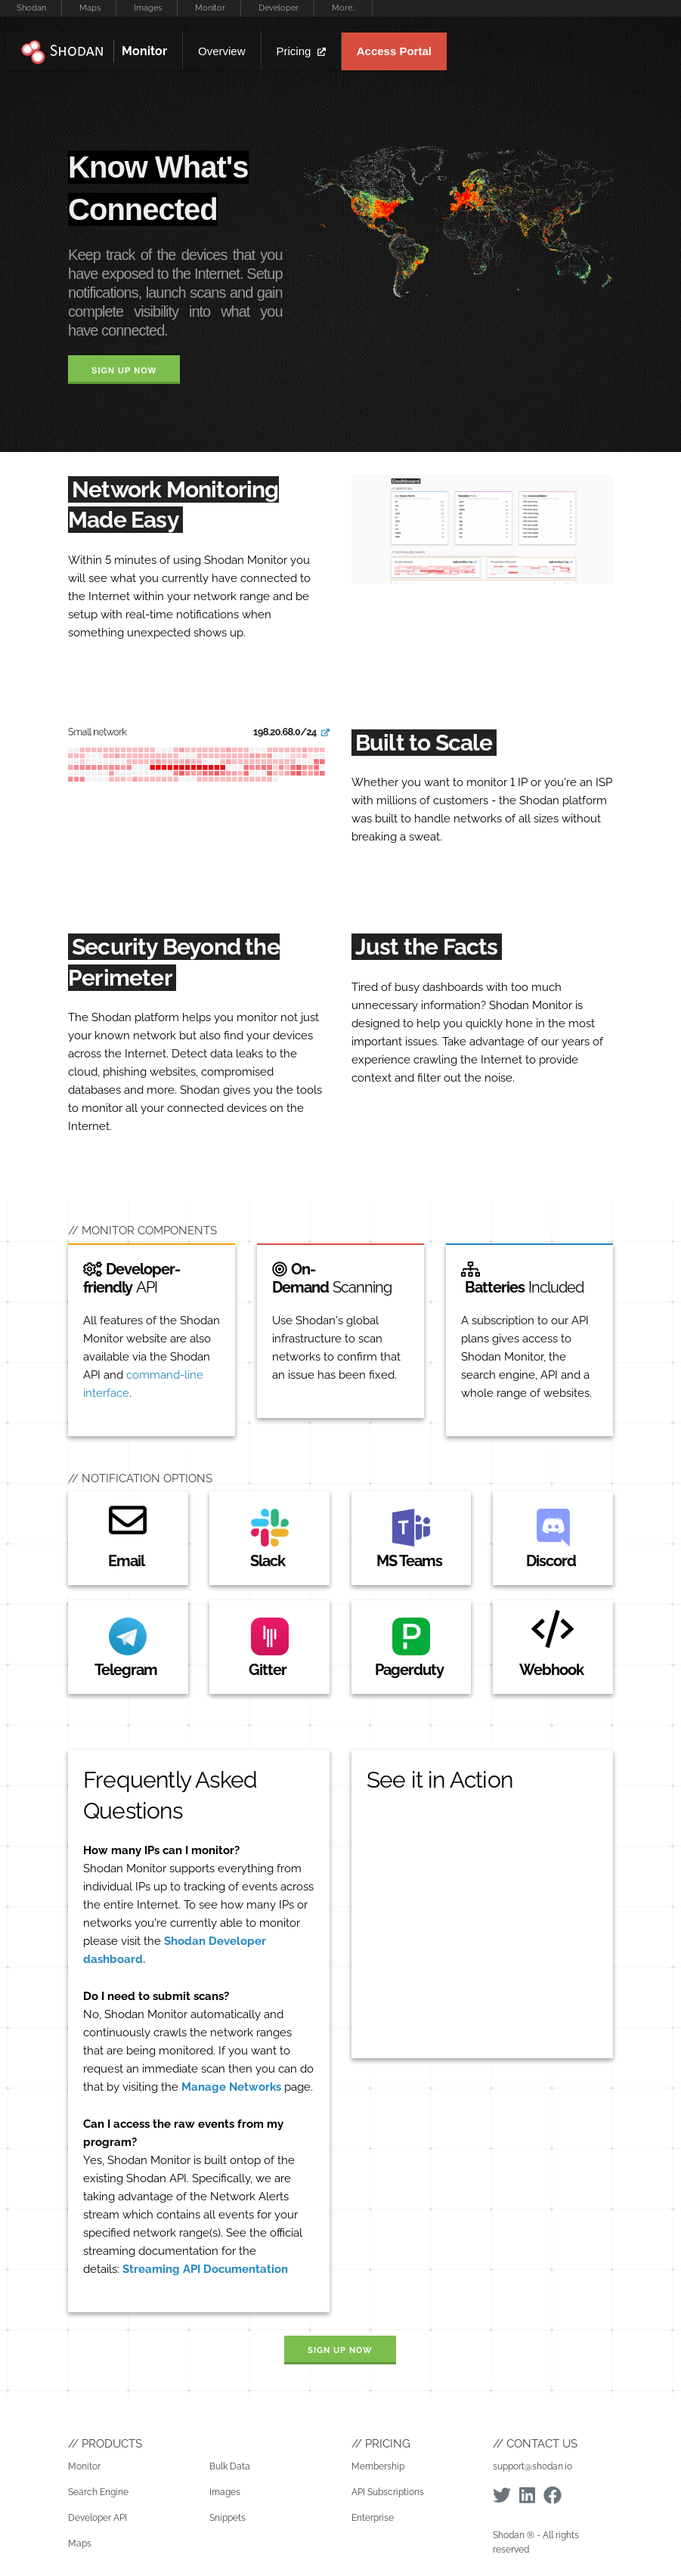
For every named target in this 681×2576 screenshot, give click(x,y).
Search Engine (98, 2492)
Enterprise (372, 2518)
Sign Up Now (123, 370)
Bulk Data (229, 2466)
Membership (377, 2466)
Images (148, 8)
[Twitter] (502, 2495)
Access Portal (394, 51)
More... (344, 8)
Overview (222, 51)
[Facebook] (552, 2495)
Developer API (97, 2518)
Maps (90, 8)
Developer (278, 8)
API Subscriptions (387, 2492)
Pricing (301, 51)
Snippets (227, 2518)
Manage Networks (231, 2087)
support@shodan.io (532, 2466)
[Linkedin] (527, 2495)
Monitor (210, 8)
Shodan (31, 8)
